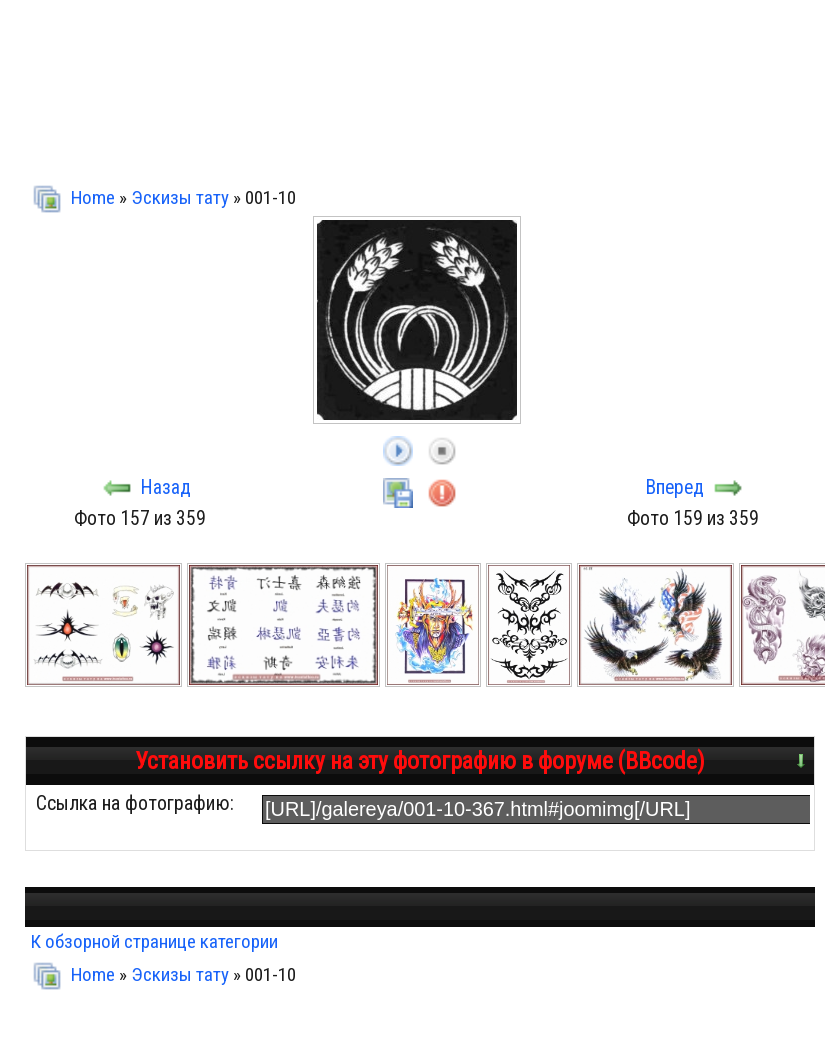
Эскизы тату (180, 197)
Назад (166, 487)
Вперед (675, 487)
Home (93, 197)
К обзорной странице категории (154, 941)
